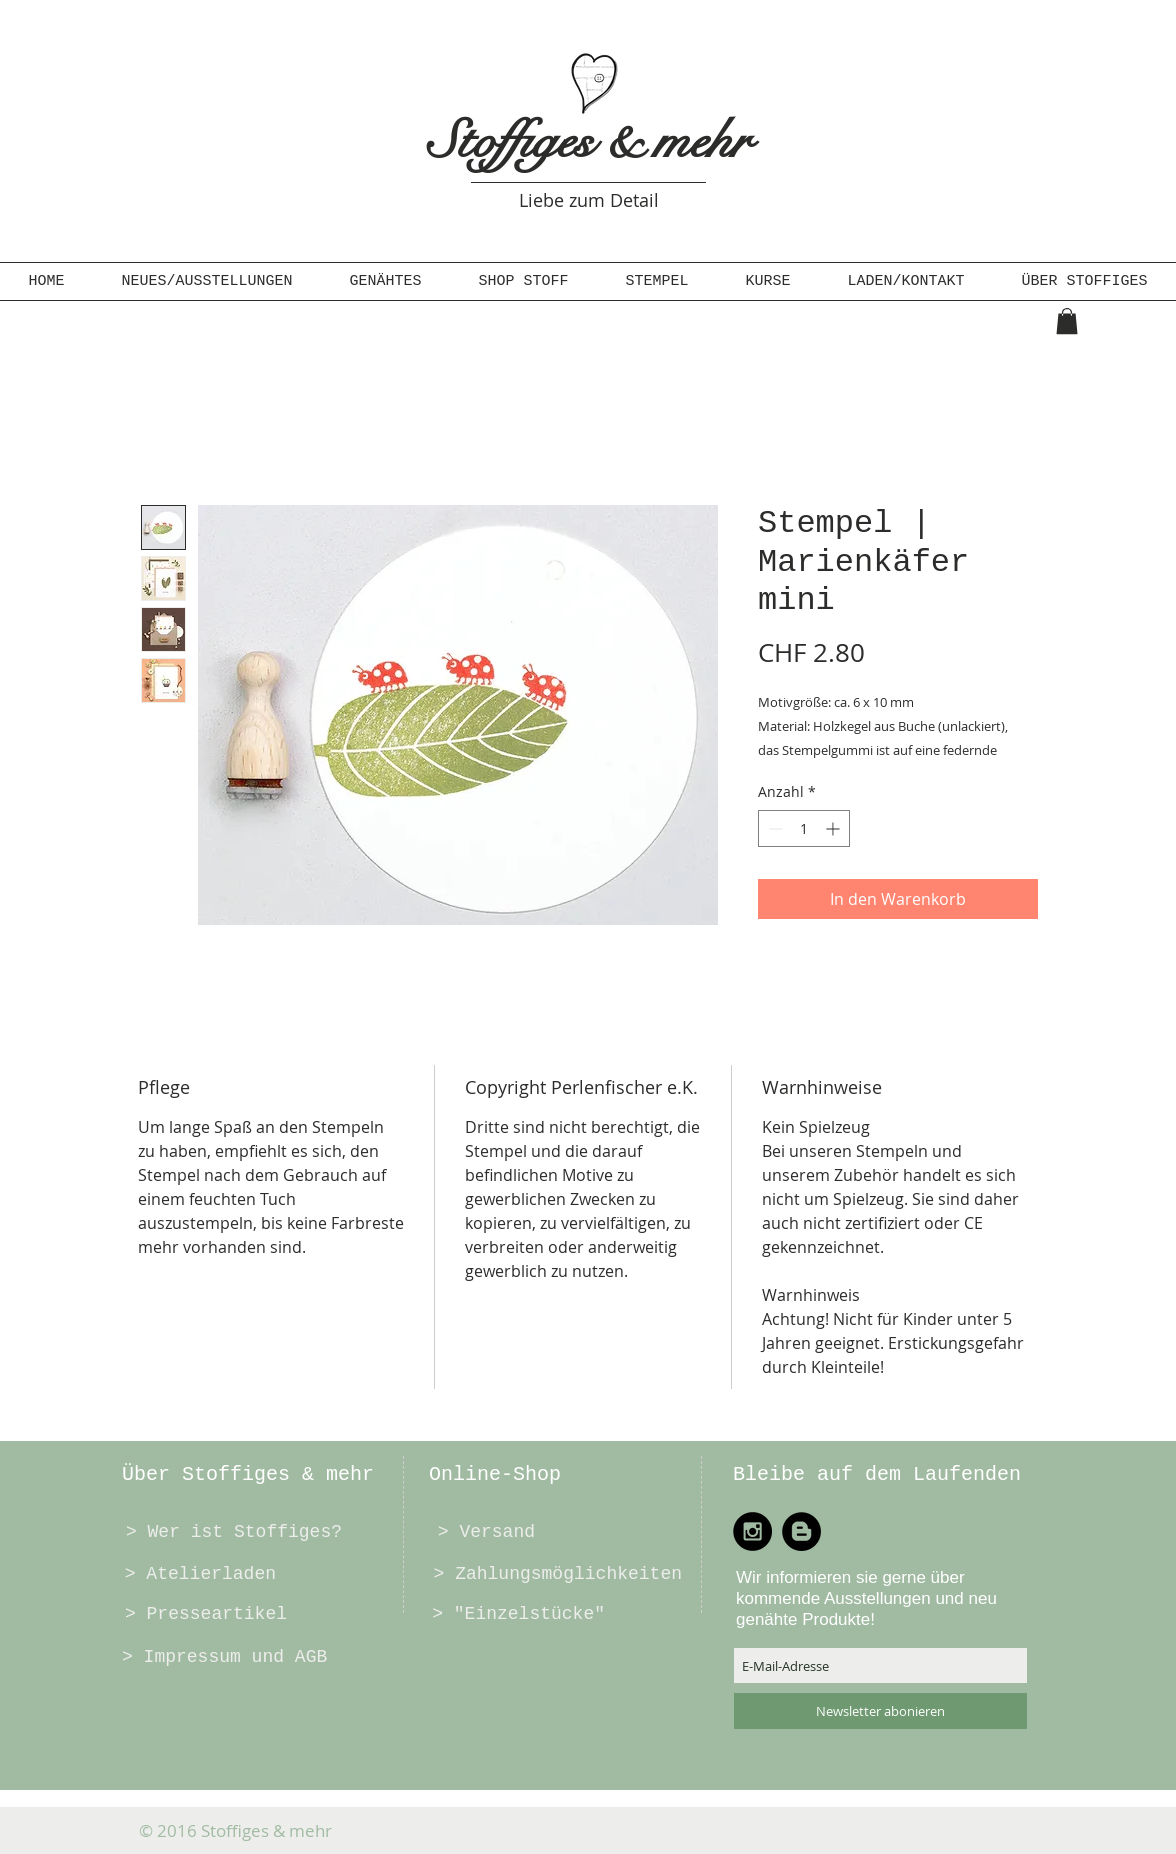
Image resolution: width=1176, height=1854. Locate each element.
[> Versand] (485, 1532)
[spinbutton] (804, 828)
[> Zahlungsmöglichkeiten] (555, 1574)
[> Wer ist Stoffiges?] (232, 1532)
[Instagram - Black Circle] (752, 1531)
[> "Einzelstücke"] (517, 1614)
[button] (385, 281)
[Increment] (834, 828)
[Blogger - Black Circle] (801, 1531)
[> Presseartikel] (204, 1614)
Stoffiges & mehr (589, 141)
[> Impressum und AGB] (224, 1657)
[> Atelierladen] (199, 1574)
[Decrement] (773, 828)
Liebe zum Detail (589, 200)
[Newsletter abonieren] (880, 1711)
